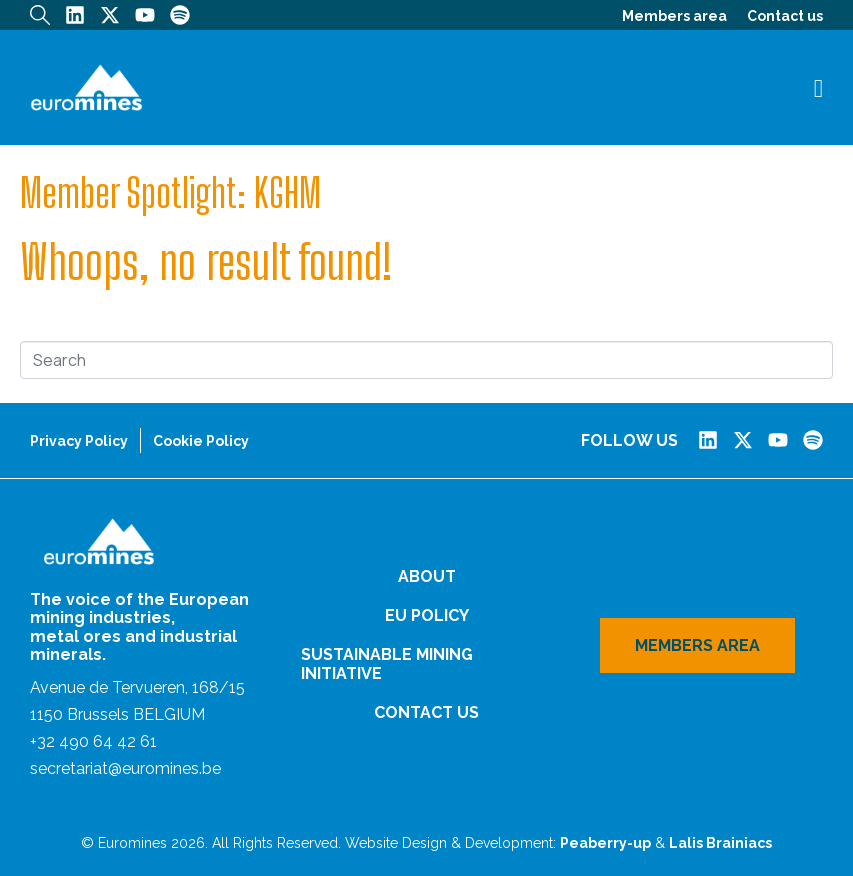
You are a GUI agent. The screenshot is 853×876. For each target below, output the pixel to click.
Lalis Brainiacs (720, 843)
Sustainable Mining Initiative (387, 664)
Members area (674, 16)
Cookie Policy (201, 441)
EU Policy (427, 615)
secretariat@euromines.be (125, 768)
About (427, 576)
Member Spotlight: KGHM (170, 193)
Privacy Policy (79, 441)
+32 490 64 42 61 (93, 741)
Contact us (785, 16)
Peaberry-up (605, 843)
